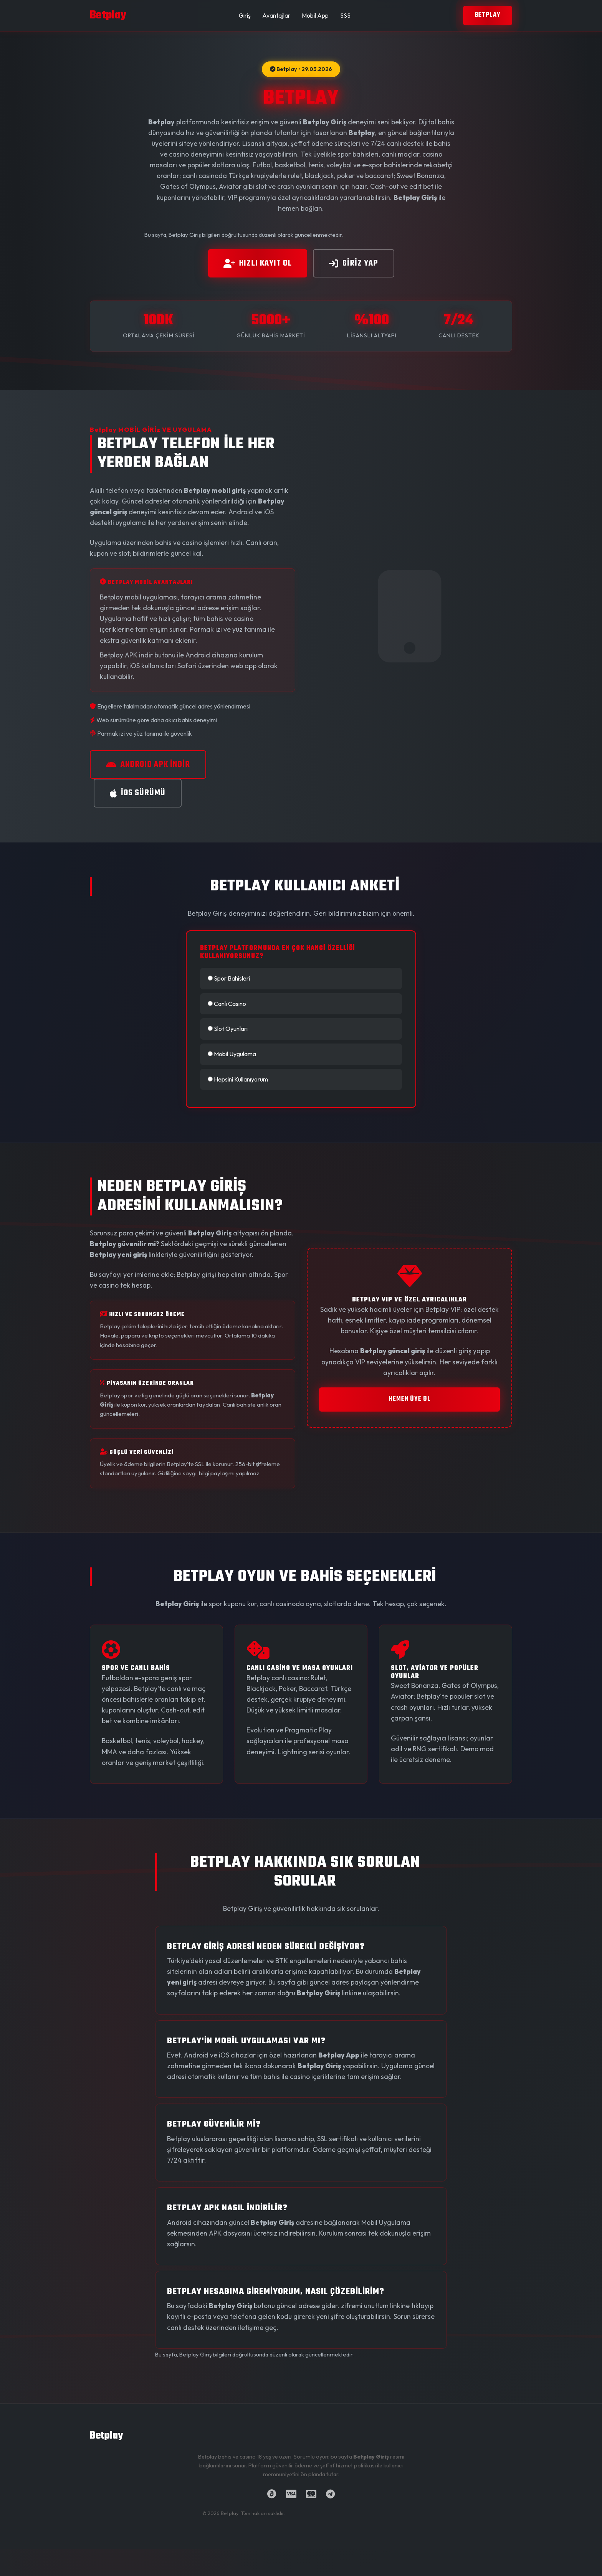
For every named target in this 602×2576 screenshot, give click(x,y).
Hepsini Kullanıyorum (238, 1079)
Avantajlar (276, 15)
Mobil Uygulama (232, 1054)
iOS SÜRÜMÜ (137, 792)
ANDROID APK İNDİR (148, 764)
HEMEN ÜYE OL (410, 1399)
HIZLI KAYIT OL (257, 263)
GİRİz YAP (353, 263)
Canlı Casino (227, 1003)
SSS (345, 15)
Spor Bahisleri (229, 978)
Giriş (245, 15)
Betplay (488, 15)
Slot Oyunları (228, 1028)
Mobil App (315, 15)
